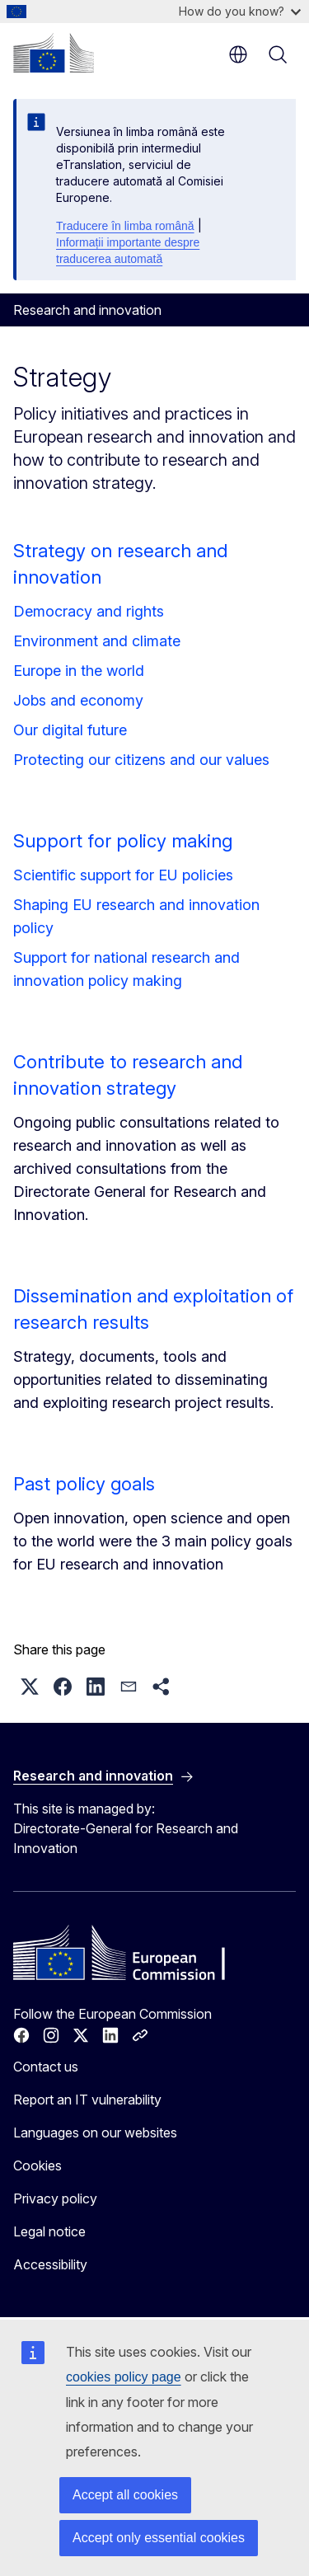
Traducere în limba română (125, 225)
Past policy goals (84, 1483)
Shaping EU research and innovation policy (136, 916)
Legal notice (49, 2231)
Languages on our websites (95, 2132)
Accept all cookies (125, 2495)
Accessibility (50, 2264)
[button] (29, 1686)
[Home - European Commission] (53, 53)
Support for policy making (122, 841)
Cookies (37, 2165)
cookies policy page (123, 2377)
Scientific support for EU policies (123, 875)
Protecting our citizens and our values (141, 759)
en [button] (238, 54)
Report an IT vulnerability (87, 2099)
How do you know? (240, 11)
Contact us (45, 2066)
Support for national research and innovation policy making (126, 969)
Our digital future (70, 730)
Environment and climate (96, 641)
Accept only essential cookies (159, 2538)
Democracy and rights (88, 611)
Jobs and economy (78, 700)
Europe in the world (78, 670)
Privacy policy (55, 2198)
